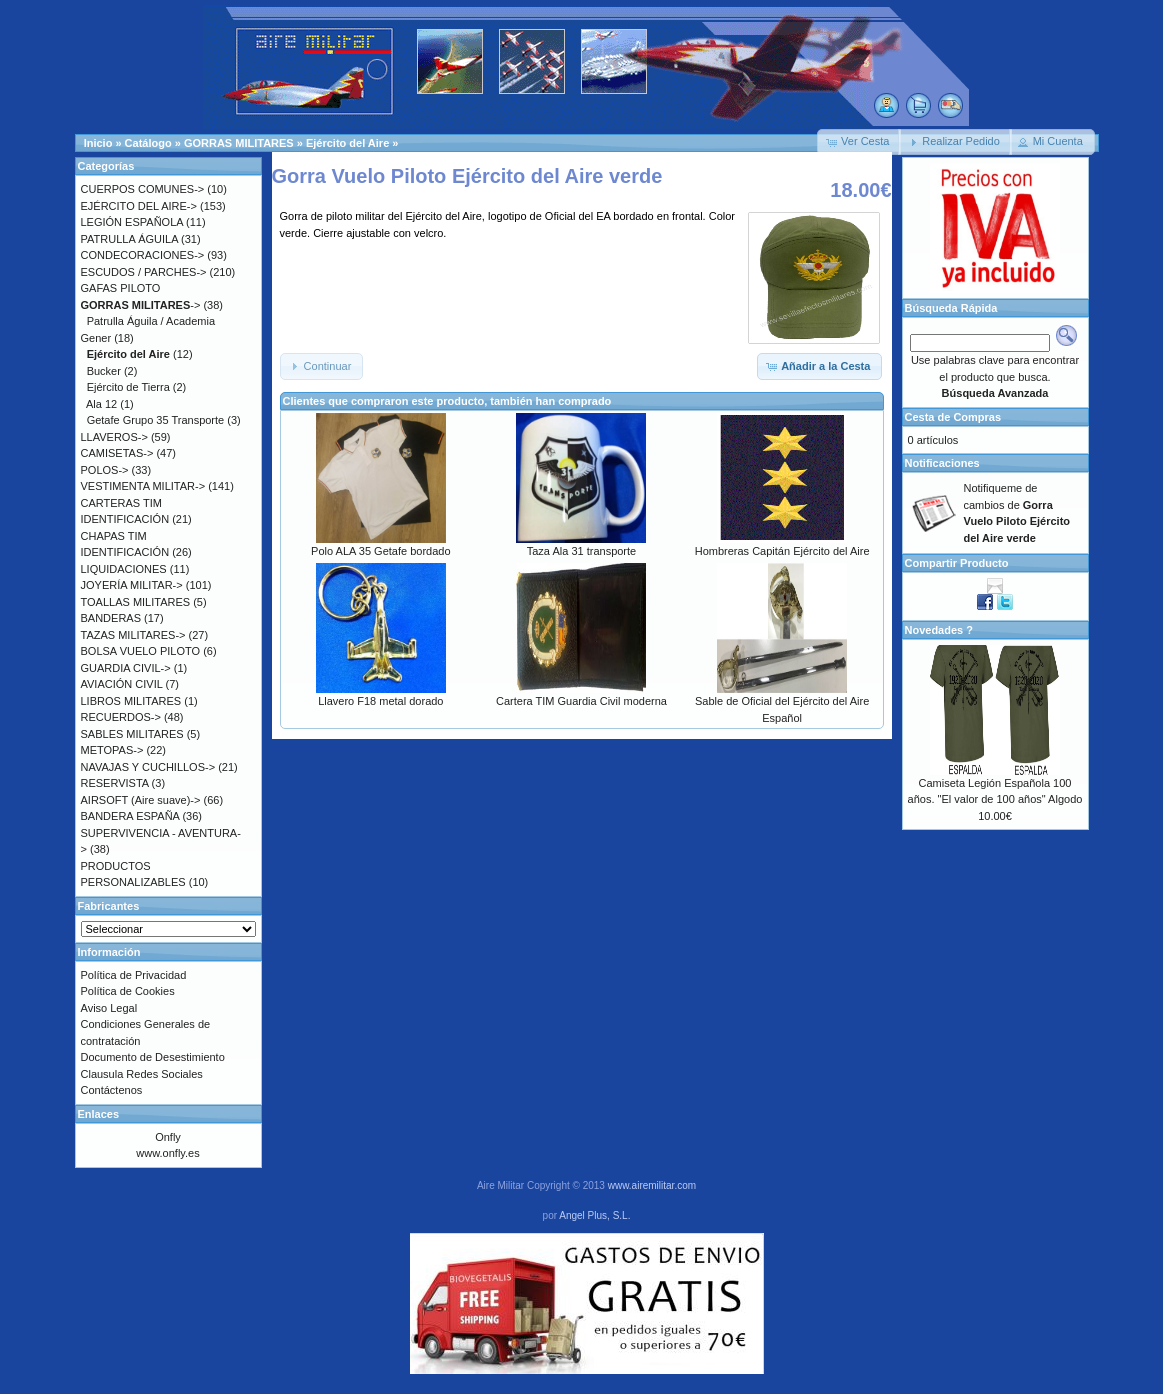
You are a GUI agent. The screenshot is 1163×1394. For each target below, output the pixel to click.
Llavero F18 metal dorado (380, 701)
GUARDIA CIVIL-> (126, 668)
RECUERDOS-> (121, 717)
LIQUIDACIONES (124, 569)
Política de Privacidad (134, 975)
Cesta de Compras (953, 417)
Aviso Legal (109, 1008)
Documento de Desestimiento (153, 1057)
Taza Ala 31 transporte (581, 551)
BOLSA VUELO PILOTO (141, 651)
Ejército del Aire (347, 143)
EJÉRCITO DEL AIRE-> (139, 206)
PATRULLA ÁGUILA (129, 239)
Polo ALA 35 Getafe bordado (380, 551)
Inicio (98, 143)
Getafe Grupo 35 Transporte (156, 420)
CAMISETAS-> (117, 453)
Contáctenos (112, 1090)
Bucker (104, 371)
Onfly (168, 1137)
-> (141, 305)
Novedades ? (939, 630)
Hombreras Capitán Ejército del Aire (782, 551)
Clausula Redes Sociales (142, 1074)
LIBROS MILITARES (131, 701)
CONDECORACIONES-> (143, 255)
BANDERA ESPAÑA (130, 816)
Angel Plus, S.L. (594, 1215)
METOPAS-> (112, 750)
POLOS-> (105, 470)
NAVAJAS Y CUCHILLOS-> (148, 767)
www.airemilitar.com (652, 1185)
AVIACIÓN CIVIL (122, 684)
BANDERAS (111, 618)
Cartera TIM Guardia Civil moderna (581, 701)
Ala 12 (101, 404)
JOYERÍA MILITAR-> (132, 585)
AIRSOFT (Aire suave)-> (141, 800)
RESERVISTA (115, 783)
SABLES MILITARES (132, 734)
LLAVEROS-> (114, 437)
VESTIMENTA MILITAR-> (143, 486)
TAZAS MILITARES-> (133, 635)
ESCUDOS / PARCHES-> (144, 272)
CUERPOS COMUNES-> (143, 189)
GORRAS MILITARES (239, 143)
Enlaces (99, 1114)
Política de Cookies (128, 991)
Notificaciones (942, 463)
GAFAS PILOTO (121, 288)
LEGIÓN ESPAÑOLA (132, 222)
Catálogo (148, 143)
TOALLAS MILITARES (136, 602)
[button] (859, 142)
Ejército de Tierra (128, 387)
